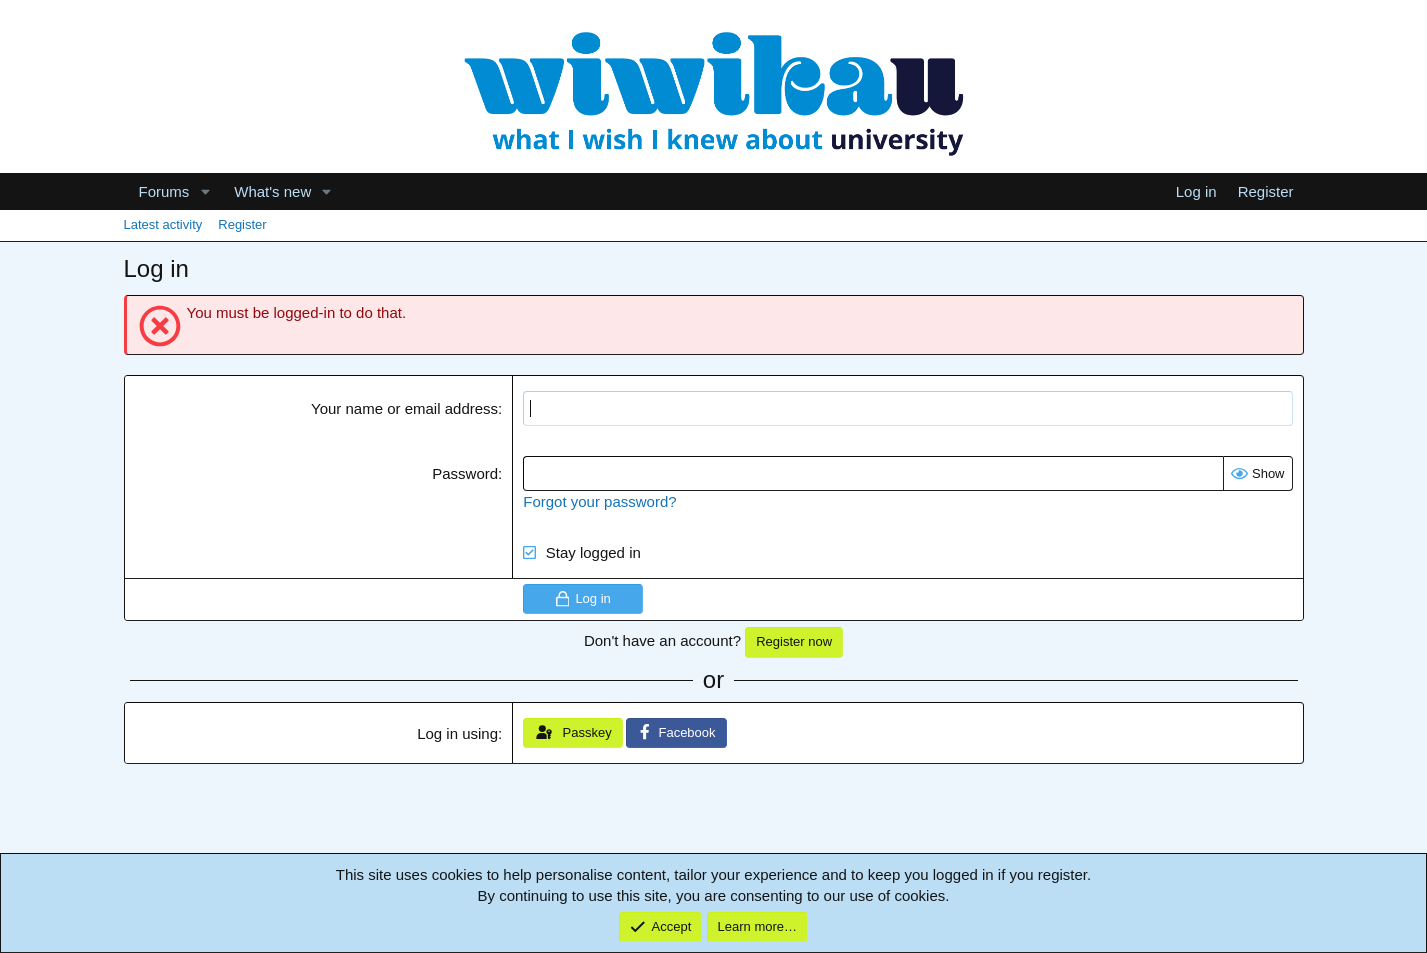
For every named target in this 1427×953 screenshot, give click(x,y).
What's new (272, 191)
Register (242, 224)
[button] (205, 191)
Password (465, 473)
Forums (164, 191)
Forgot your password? (599, 501)
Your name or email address (404, 408)
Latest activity (163, 224)
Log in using (457, 733)
